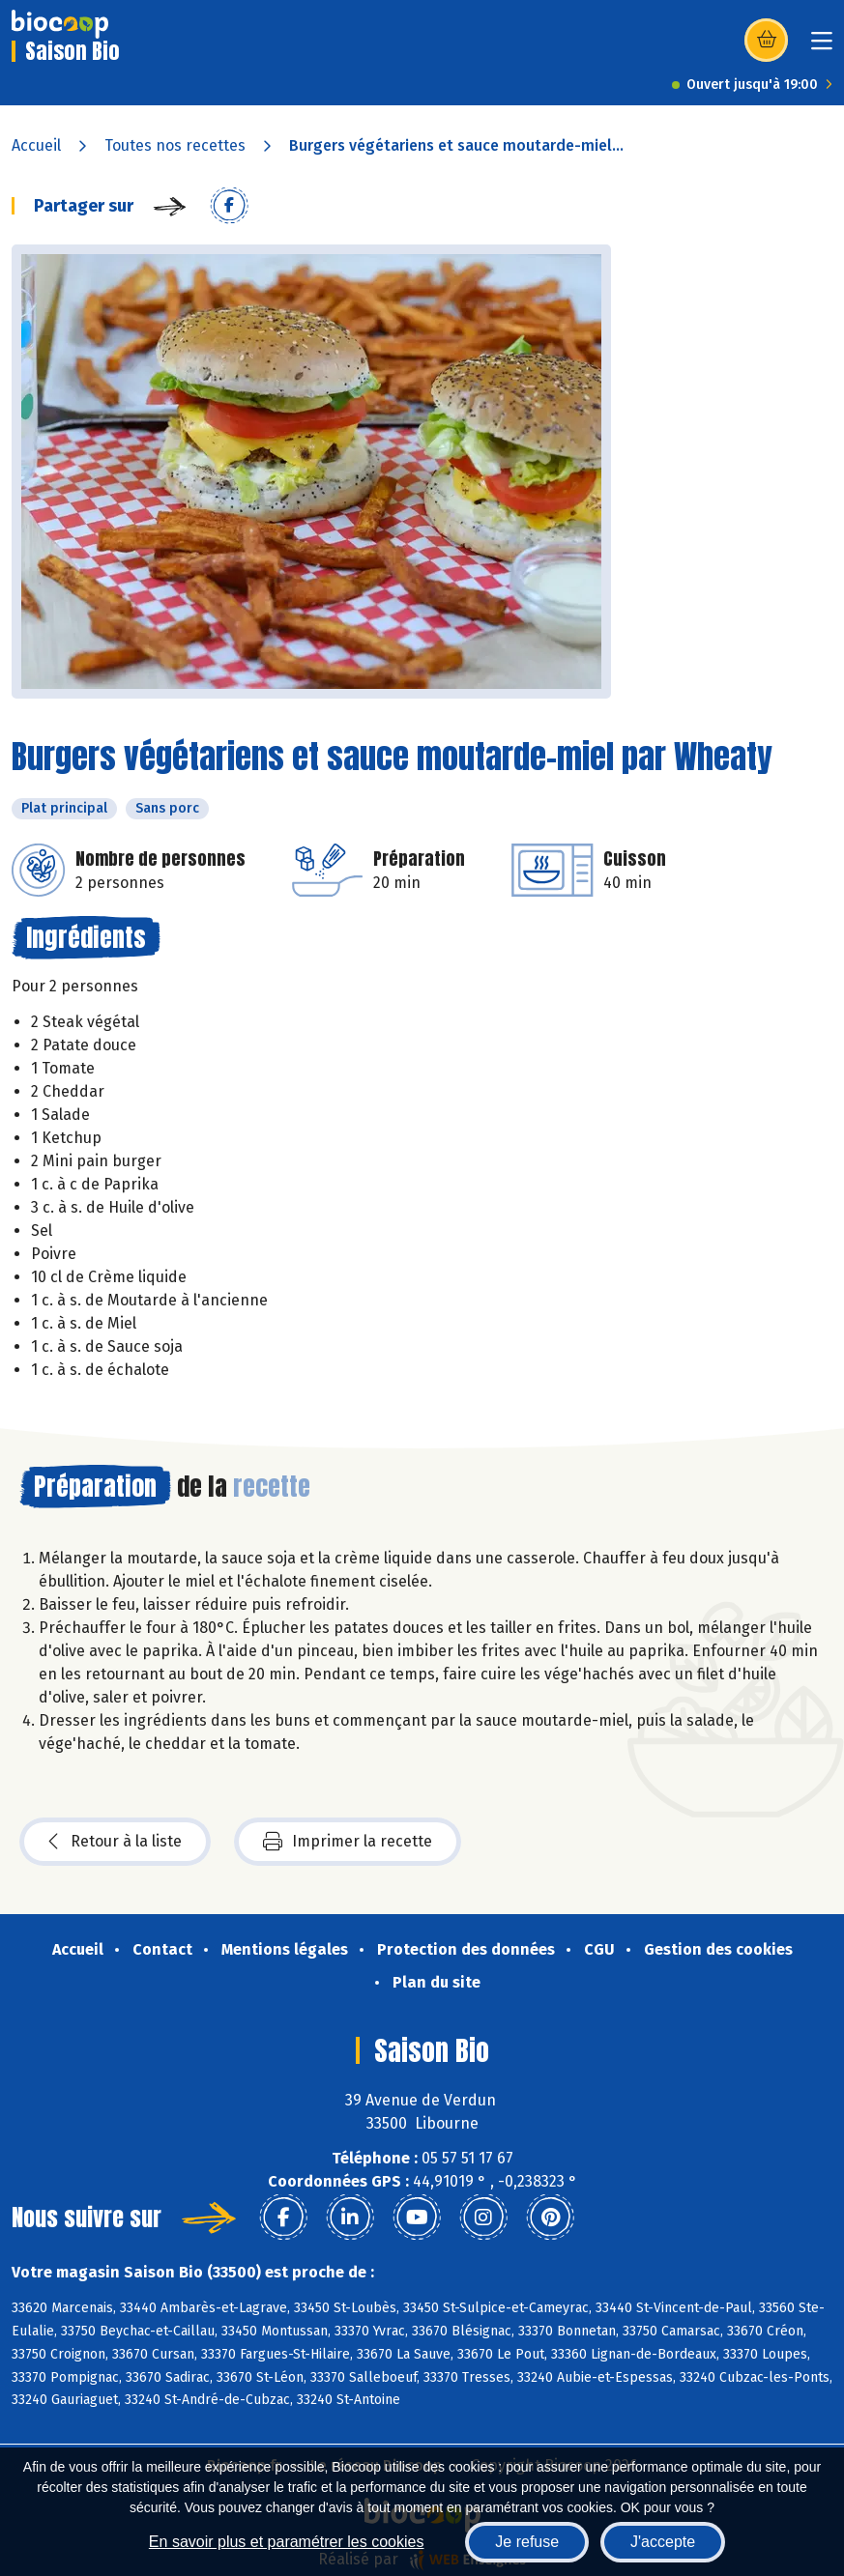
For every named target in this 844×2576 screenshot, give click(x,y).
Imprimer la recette (347, 1841)
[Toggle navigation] (821, 47)
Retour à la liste (115, 1841)
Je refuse (527, 2541)
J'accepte (662, 2541)
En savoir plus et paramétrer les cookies (286, 2541)
